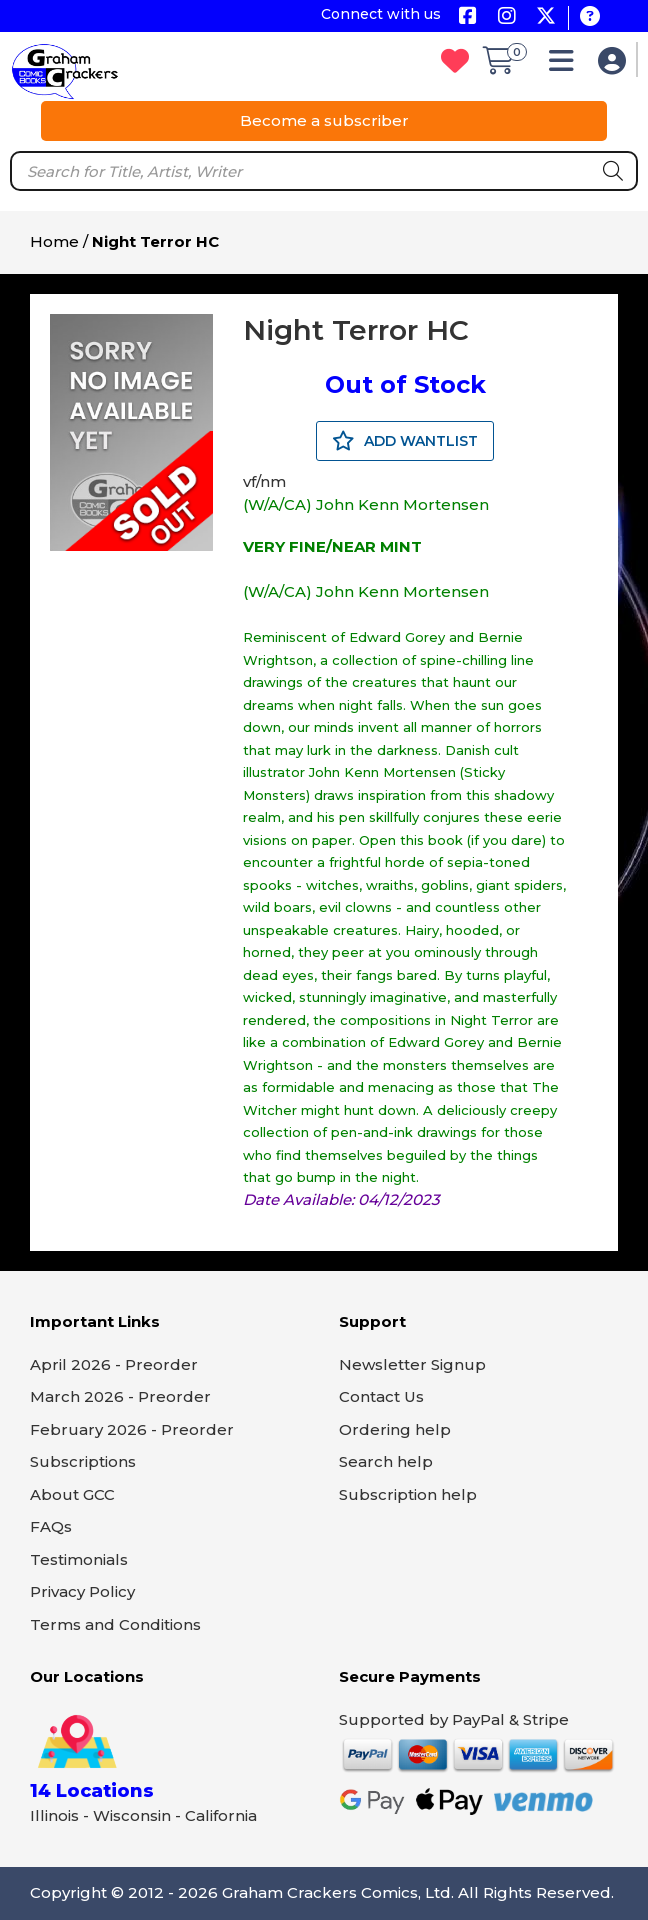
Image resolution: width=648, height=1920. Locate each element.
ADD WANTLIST (405, 441)
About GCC (72, 1494)
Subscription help (408, 1494)
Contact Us (381, 1396)
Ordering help (395, 1429)
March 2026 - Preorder (120, 1396)
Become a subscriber (324, 120)
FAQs (51, 1526)
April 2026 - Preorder (114, 1364)
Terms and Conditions (115, 1624)
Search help (386, 1461)
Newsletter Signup (412, 1364)
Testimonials (79, 1559)
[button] (566, 65)
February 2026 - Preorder (132, 1429)
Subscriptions (83, 1461)
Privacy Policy (82, 1591)
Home (54, 241)
